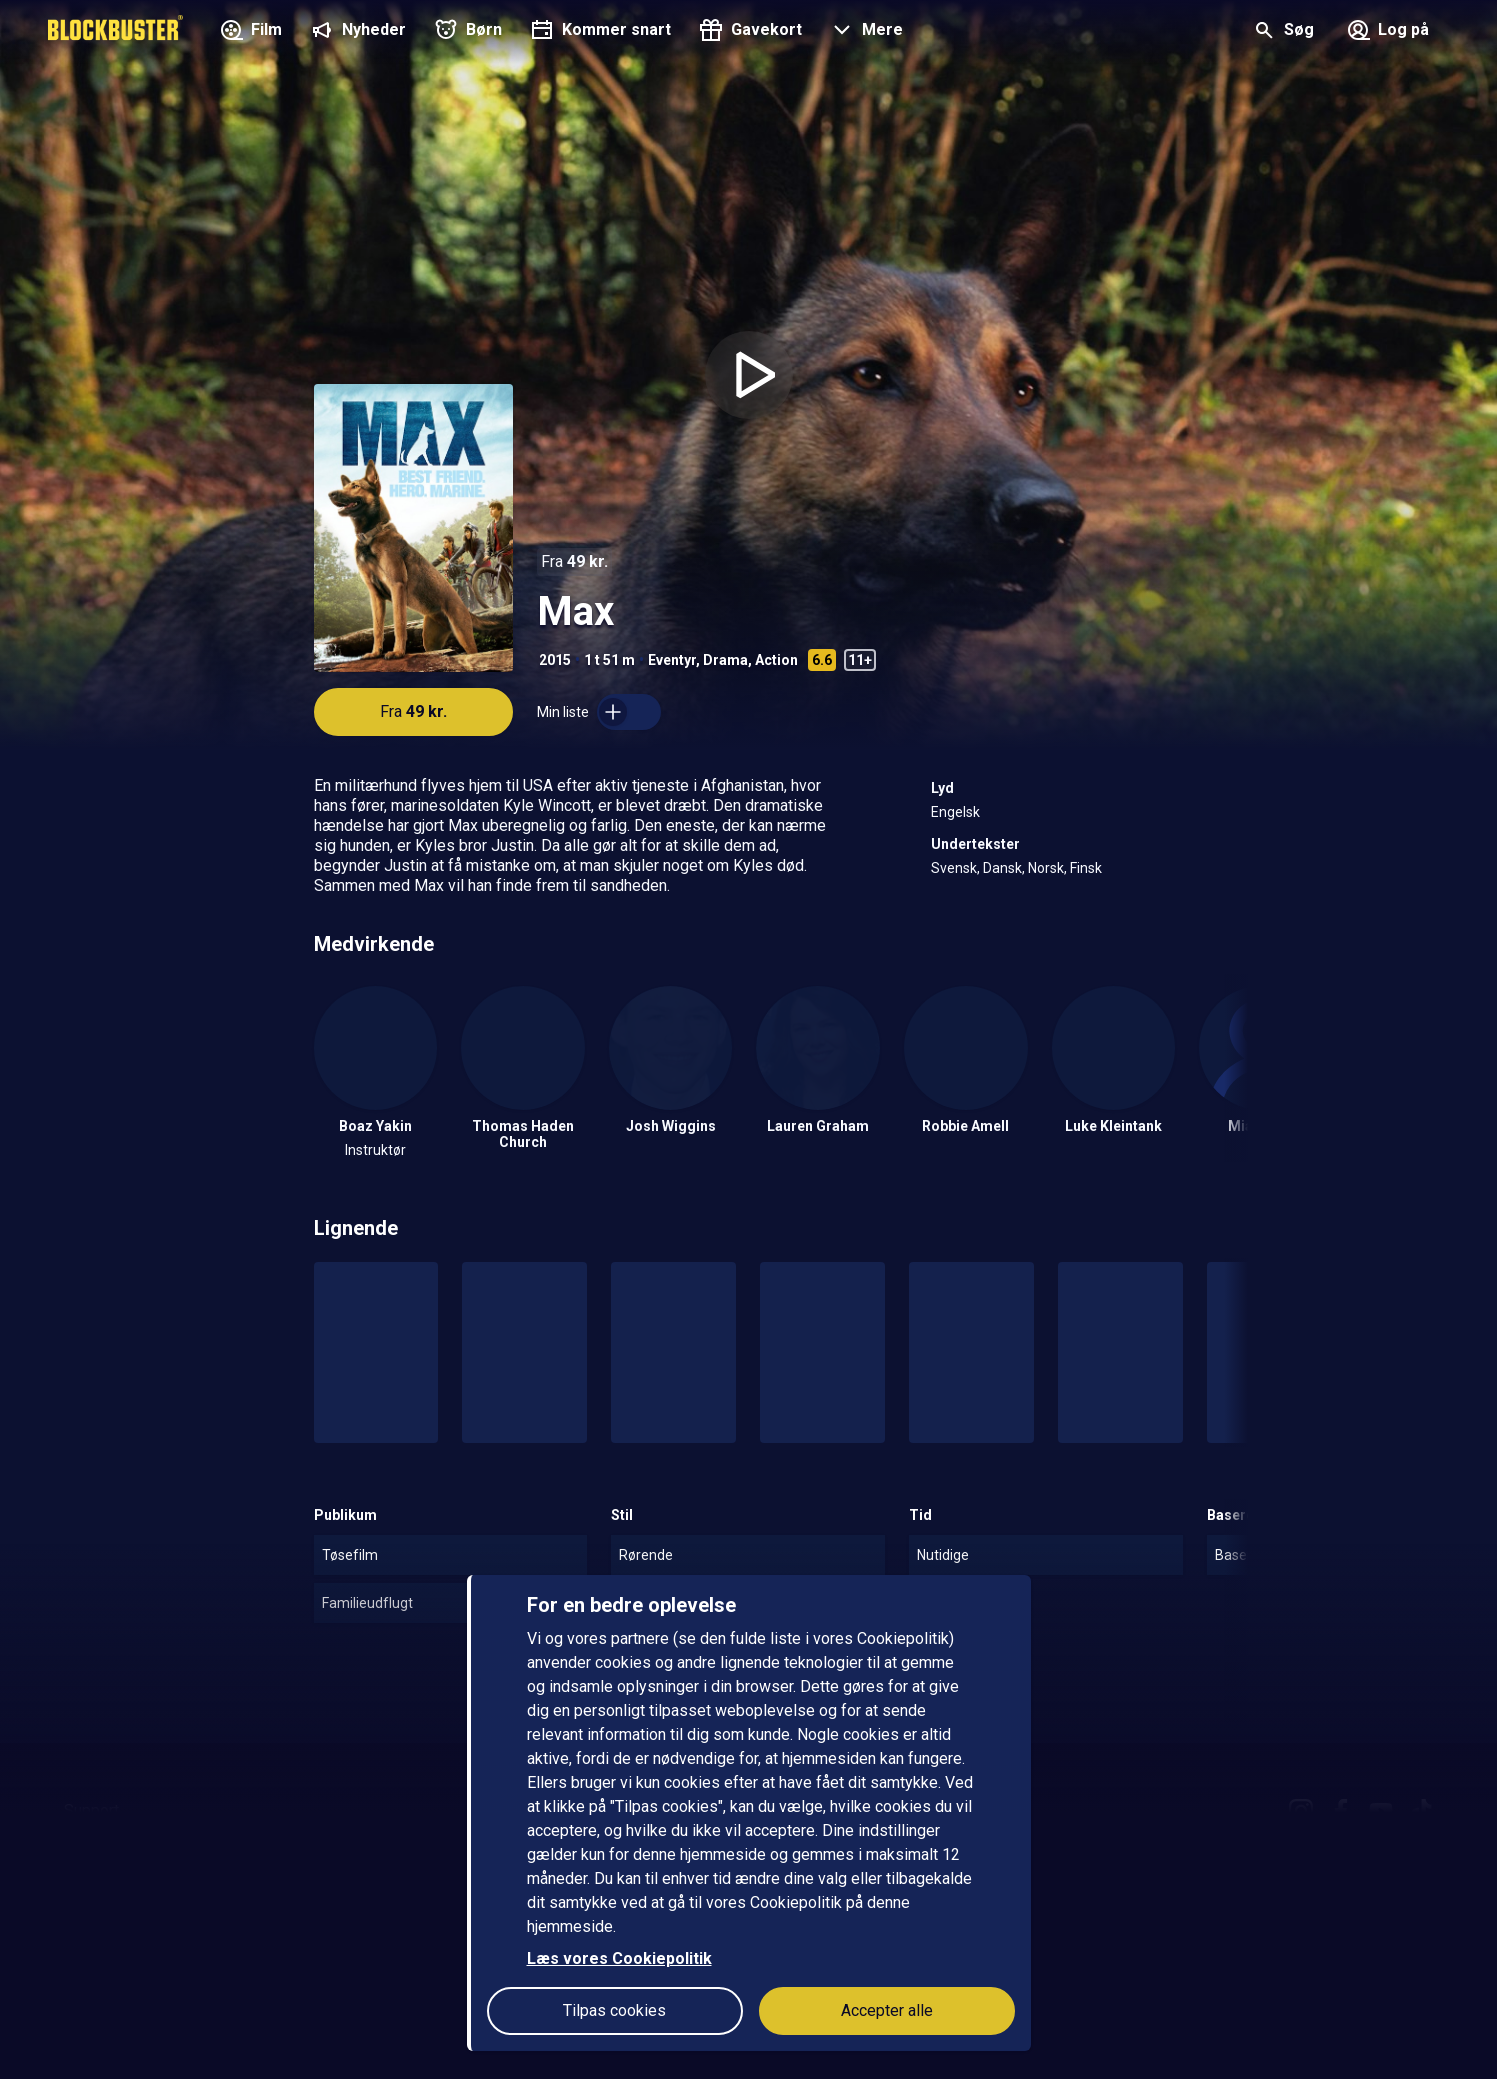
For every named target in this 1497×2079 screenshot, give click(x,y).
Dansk (1002, 868)
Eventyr (672, 660)
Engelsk (955, 812)
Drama (725, 660)
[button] (864, 32)
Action (776, 660)
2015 (555, 660)
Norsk (1046, 868)
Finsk (1086, 868)
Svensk (954, 868)
